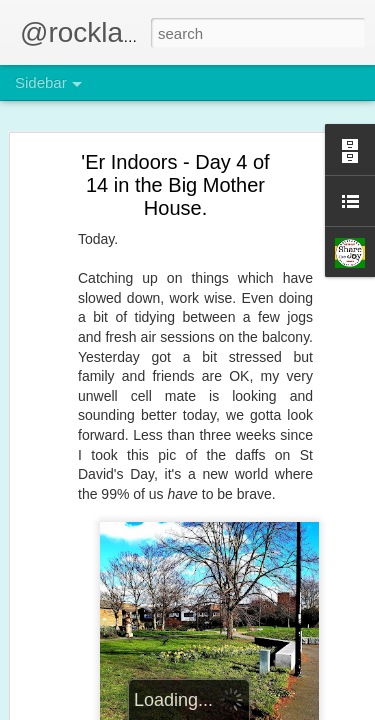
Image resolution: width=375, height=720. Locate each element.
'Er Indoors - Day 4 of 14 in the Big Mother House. (175, 185)
